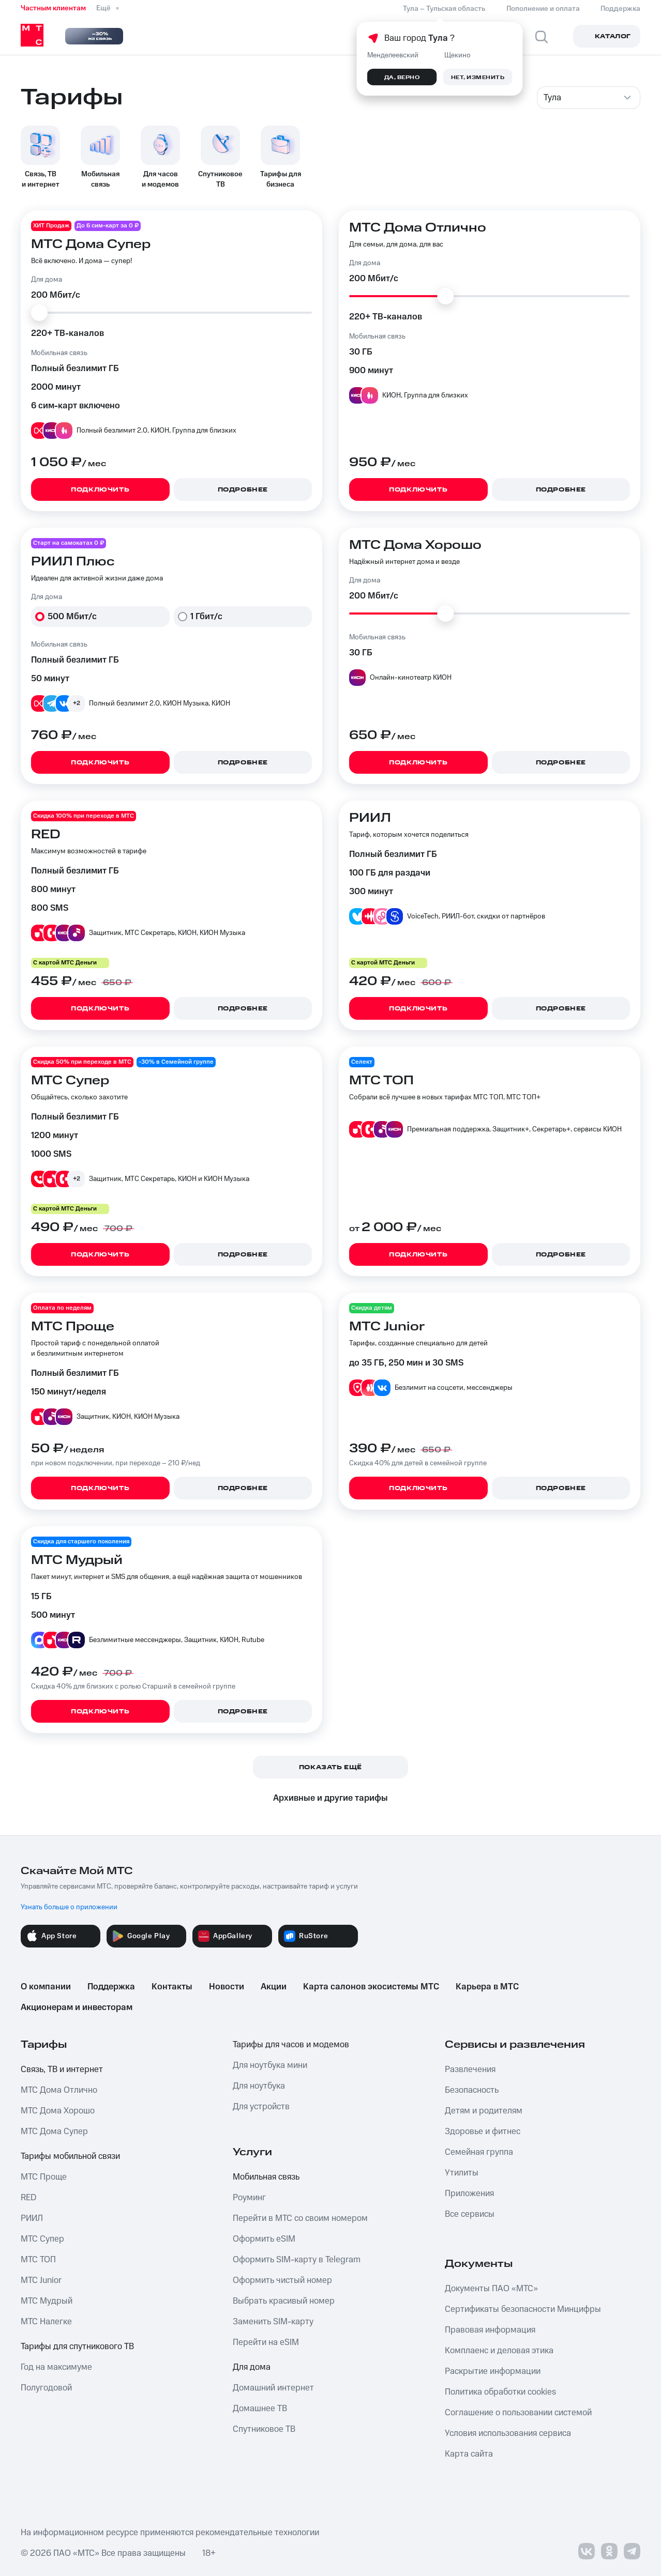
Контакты (172, 1987)
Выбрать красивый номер (284, 2301)
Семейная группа (479, 2152)
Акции (274, 1987)
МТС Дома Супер (54, 2131)
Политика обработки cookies (500, 2392)
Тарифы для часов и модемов (291, 2044)
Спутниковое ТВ (264, 2429)
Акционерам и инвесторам (76, 2007)
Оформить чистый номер (282, 2280)
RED (28, 2197)
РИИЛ (32, 2218)
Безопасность (472, 2090)
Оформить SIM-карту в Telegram (296, 2259)
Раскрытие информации (492, 2371)
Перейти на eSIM (266, 2342)
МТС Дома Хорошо (58, 2111)
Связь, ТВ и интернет (62, 2069)
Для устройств (261, 2106)
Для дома (252, 2367)
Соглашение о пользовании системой (518, 2412)
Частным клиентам (53, 8)
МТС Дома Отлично (59, 2090)
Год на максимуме (56, 2367)
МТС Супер (42, 2239)
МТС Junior (41, 2280)
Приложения (469, 2193)
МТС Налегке (46, 2322)
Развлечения (470, 2069)
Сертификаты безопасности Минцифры (523, 2309)
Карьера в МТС (487, 1987)
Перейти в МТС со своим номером (300, 2218)
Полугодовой (46, 2388)
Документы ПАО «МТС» (491, 2288)
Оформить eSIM (264, 2239)
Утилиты (461, 2173)
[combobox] (588, 98)
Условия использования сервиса (508, 2433)
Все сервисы (469, 2214)
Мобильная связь (266, 2177)
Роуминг (249, 2197)
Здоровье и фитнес (482, 2131)
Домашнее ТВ (260, 2408)
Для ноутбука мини (270, 2065)
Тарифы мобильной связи (70, 2156)
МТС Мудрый (46, 2301)
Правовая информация (490, 2330)
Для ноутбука (259, 2086)
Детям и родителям (483, 2111)
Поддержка (111, 1987)
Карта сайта (469, 2454)
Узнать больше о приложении (69, 1907)
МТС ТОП (38, 2259)
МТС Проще (44, 2177)
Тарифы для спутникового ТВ (77, 2346)
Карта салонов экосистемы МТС (371, 1987)
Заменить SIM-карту (273, 2322)
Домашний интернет (273, 2388)
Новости (226, 1987)
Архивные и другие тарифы (330, 1798)
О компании (46, 1987)
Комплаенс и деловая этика (499, 2350)
